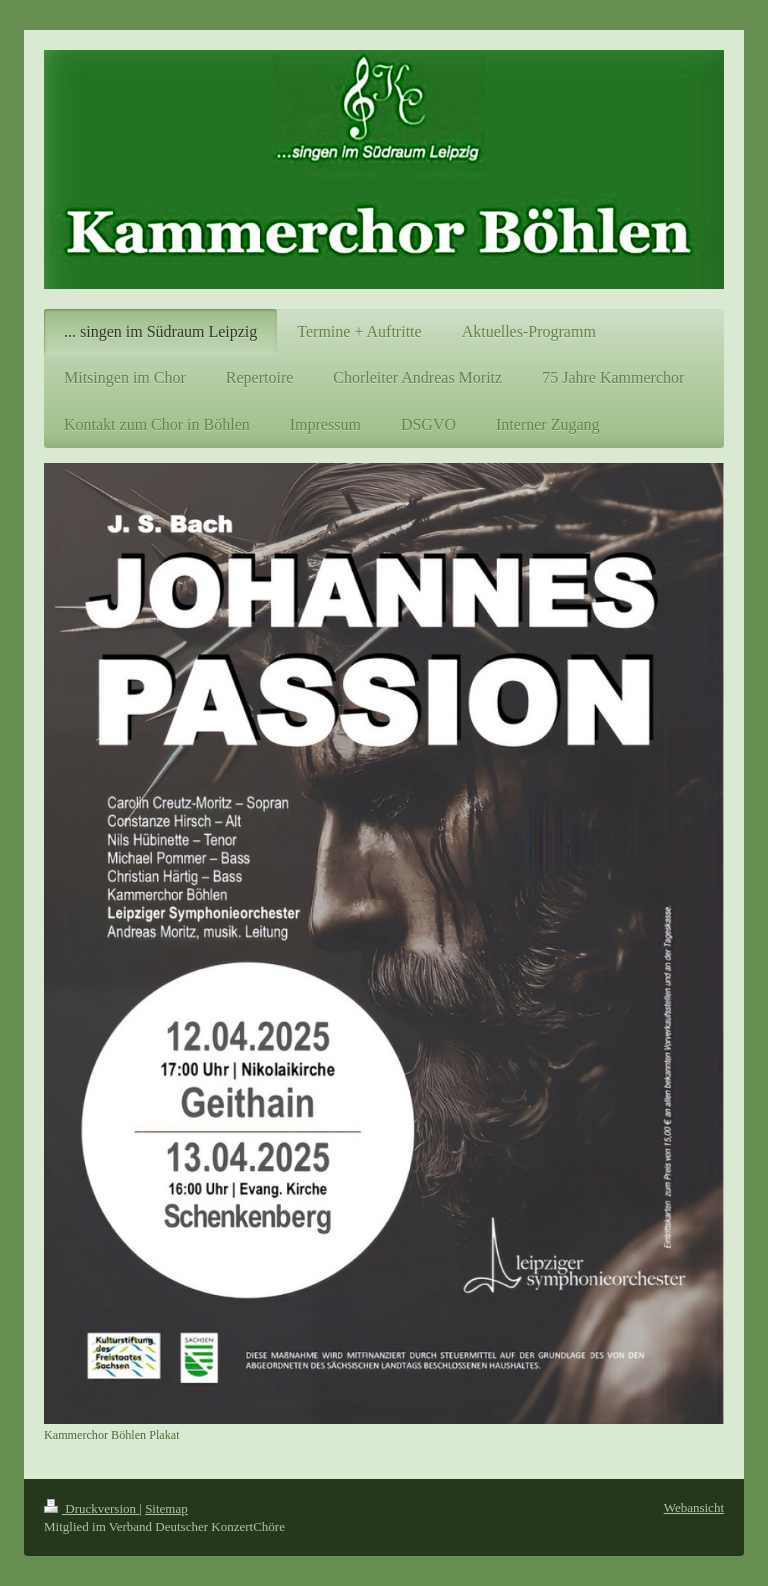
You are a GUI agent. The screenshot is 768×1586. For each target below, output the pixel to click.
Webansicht (694, 1507)
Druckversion (91, 1508)
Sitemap (166, 1508)
